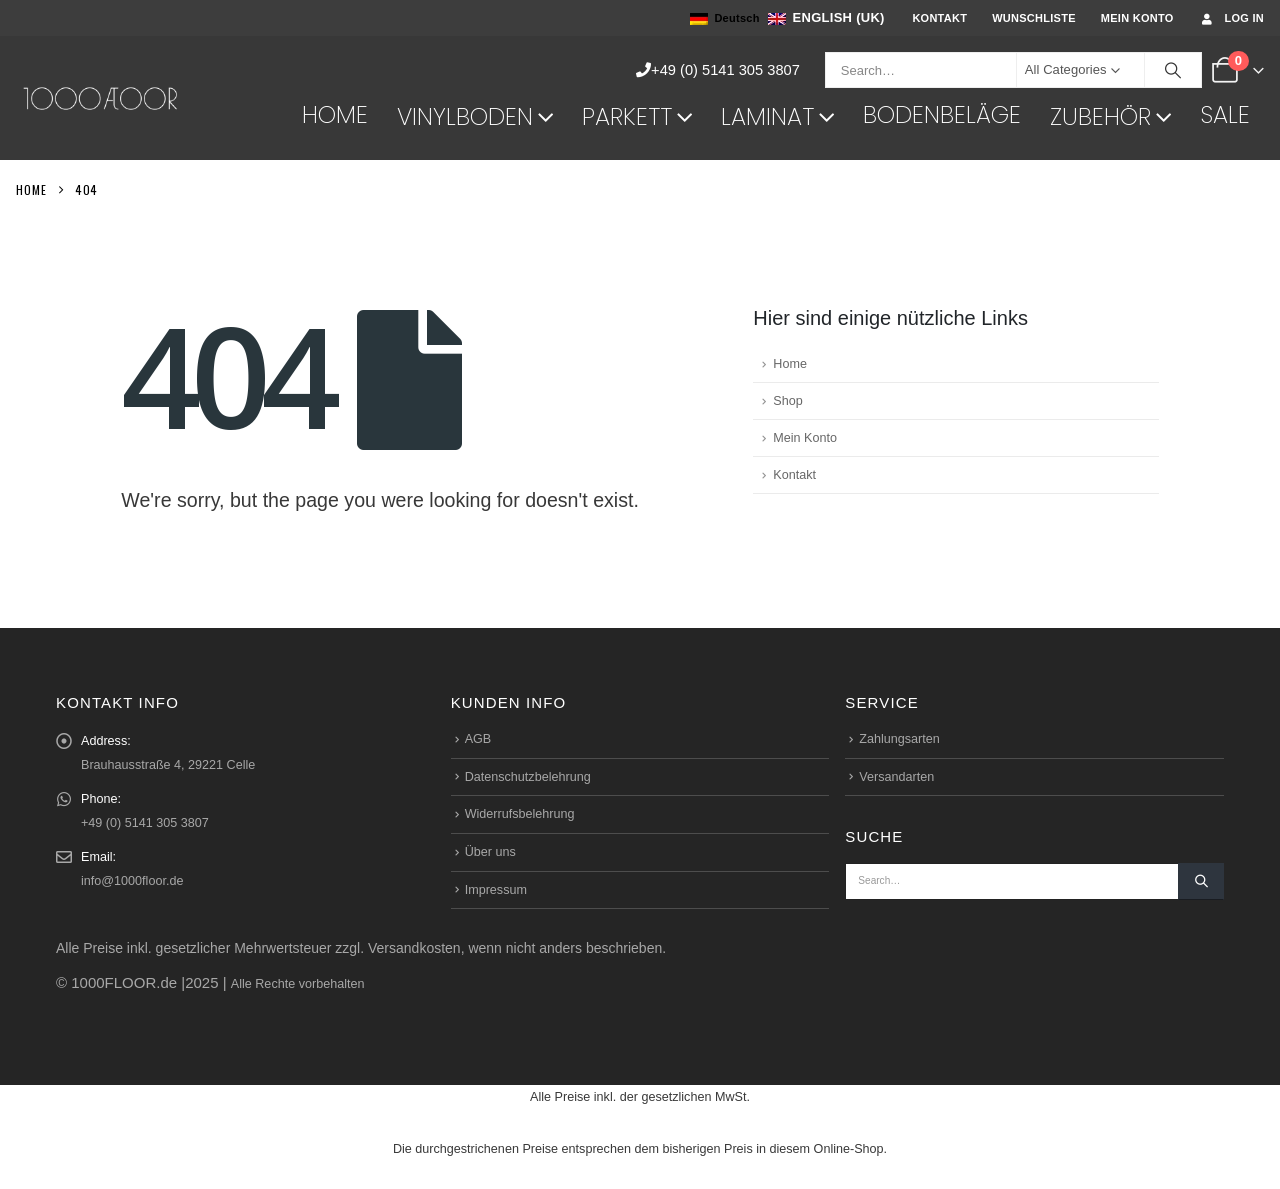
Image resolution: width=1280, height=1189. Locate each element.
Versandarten (896, 777)
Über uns (490, 852)
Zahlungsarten (899, 739)
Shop (787, 401)
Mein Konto (1137, 18)
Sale (1225, 114)
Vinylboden (465, 116)
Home (335, 114)
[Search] (1173, 70)
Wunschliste (1034, 18)
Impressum (496, 890)
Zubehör (1100, 116)
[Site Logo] (101, 98)
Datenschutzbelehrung (528, 777)
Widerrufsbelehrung (520, 814)
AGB (478, 739)
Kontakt (939, 18)
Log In (1231, 18)
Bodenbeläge (942, 114)
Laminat (767, 116)
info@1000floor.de (132, 881)
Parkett (627, 116)
